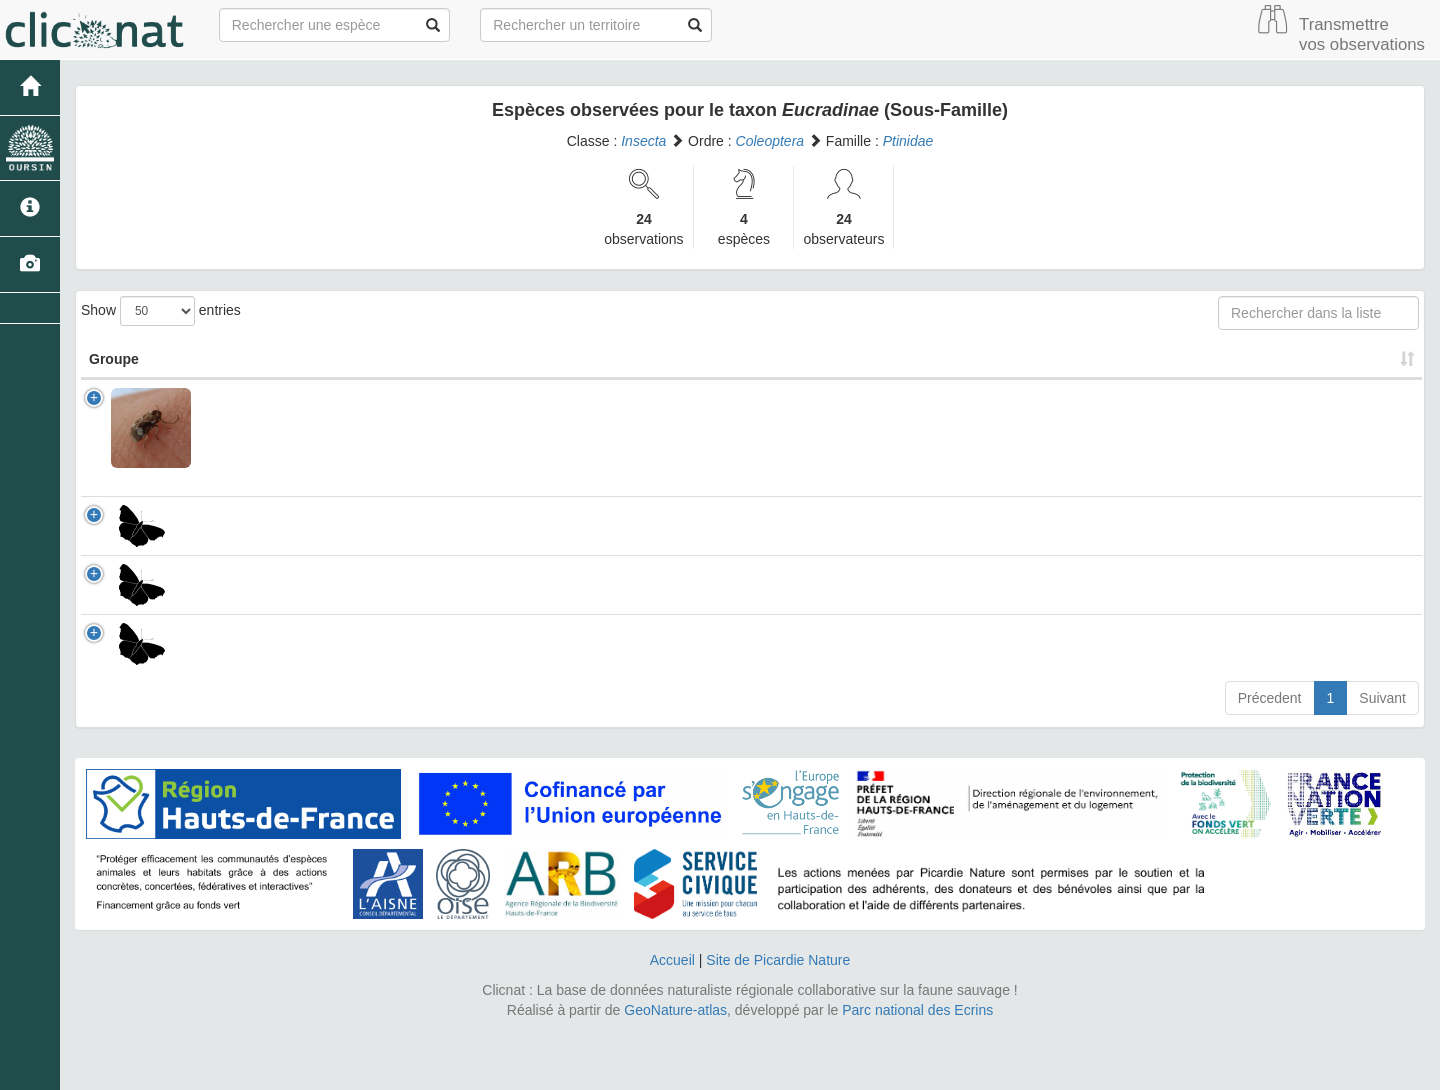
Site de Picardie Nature (778, 1020)
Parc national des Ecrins (917, 1070)
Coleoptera (770, 141)
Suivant (1382, 758)
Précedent (1270, 758)
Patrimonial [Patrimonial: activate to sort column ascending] (914, 359)
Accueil (672, 1020)
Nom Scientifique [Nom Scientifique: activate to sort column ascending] (290, 359)
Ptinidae (908, 141)
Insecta (643, 141)
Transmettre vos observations (1362, 34)
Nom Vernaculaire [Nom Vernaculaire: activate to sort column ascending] (702, 359)
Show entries (161, 311)
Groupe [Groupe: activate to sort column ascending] (114, 359)
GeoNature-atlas (675, 1070)
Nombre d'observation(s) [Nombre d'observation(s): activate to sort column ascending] (1130, 359)
